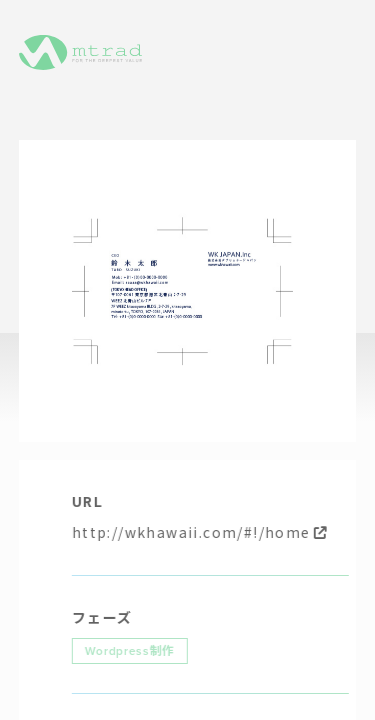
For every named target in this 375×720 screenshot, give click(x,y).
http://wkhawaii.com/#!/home (205, 532)
